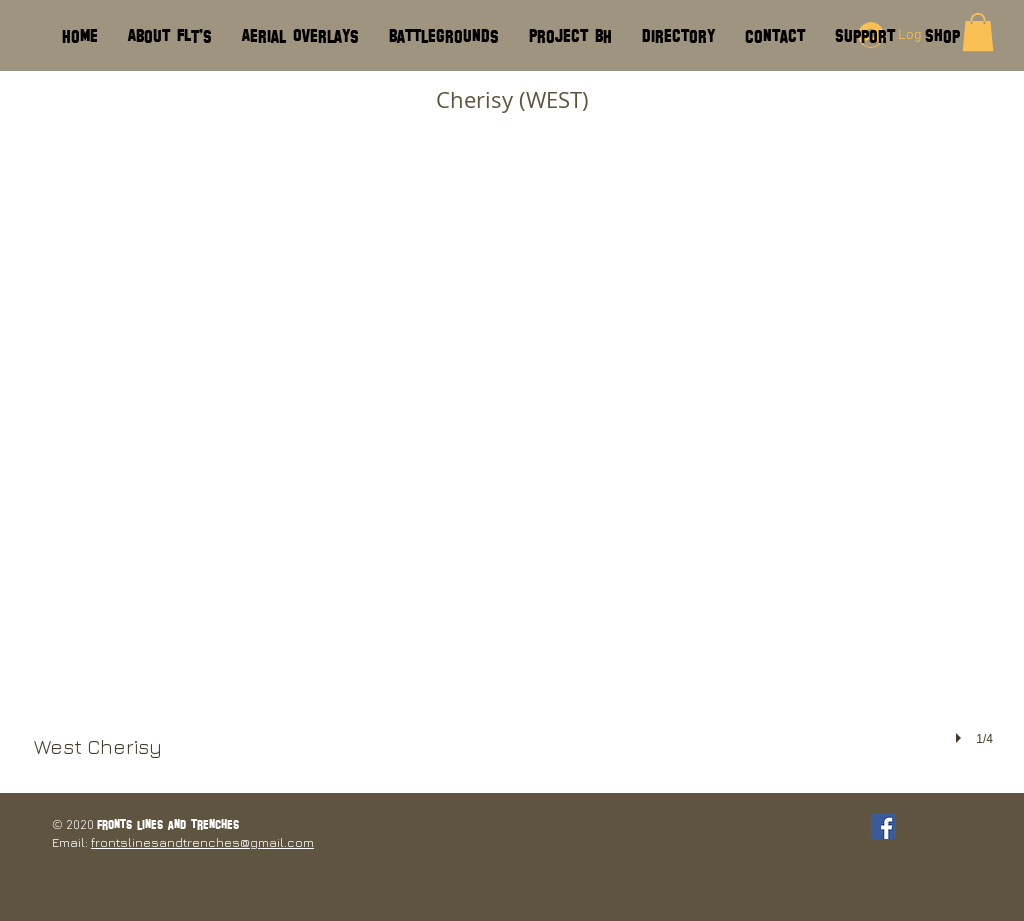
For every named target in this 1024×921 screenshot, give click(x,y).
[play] (961, 738)
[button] (513, 458)
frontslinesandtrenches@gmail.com (202, 842)
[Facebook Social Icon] (883, 826)
